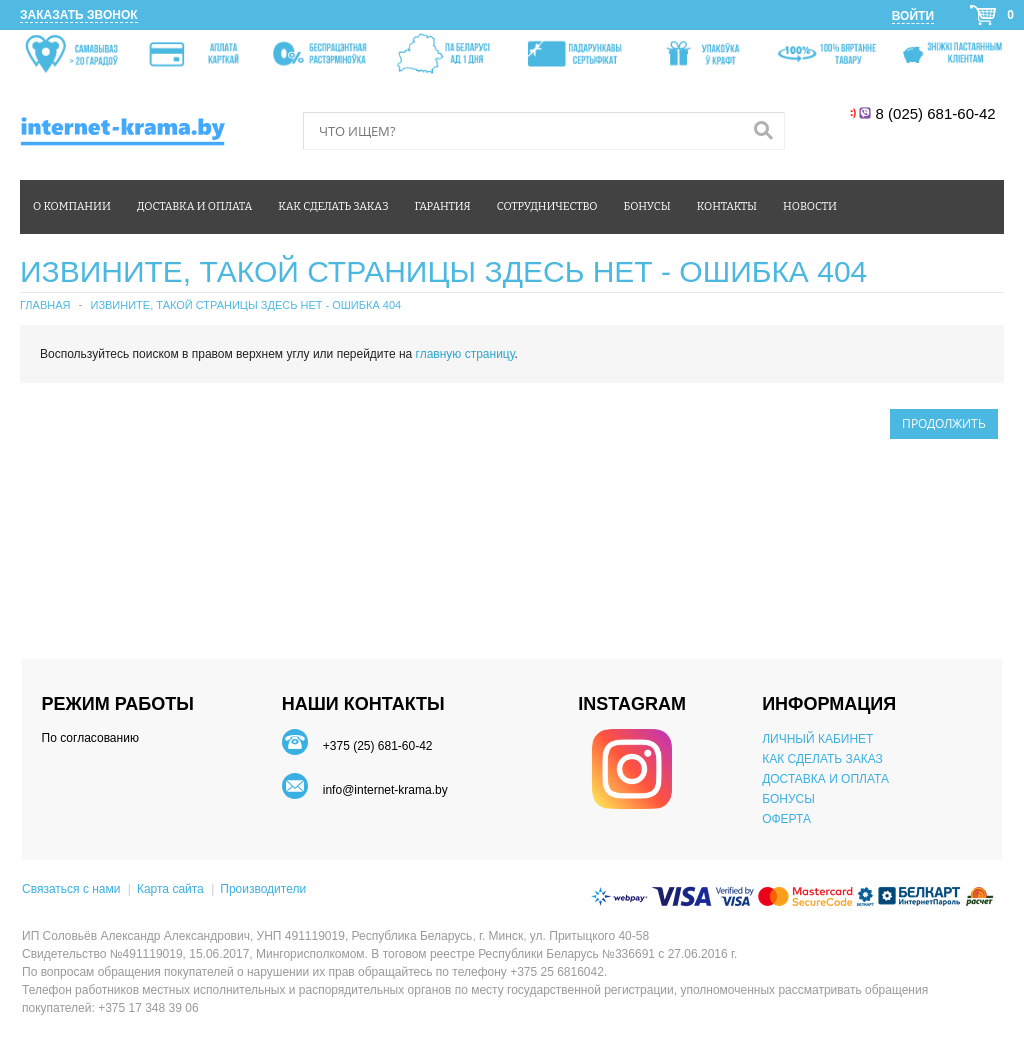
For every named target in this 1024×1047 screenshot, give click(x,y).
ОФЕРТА (786, 819)
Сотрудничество (547, 206)
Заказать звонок (79, 15)
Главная (45, 305)
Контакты (727, 206)
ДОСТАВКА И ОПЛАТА (825, 779)
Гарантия (443, 206)
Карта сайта (170, 889)
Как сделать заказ (333, 206)
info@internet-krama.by (385, 790)
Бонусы (646, 206)
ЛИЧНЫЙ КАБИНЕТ (817, 739)
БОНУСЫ (788, 799)
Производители (263, 889)
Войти (913, 16)
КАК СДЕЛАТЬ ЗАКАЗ (822, 759)
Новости (810, 206)
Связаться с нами (71, 889)
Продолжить (944, 423)
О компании (72, 206)
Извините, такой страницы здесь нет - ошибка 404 (245, 305)
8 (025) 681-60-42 (937, 113)
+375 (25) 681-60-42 (378, 746)
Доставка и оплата (194, 206)
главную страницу (465, 354)
